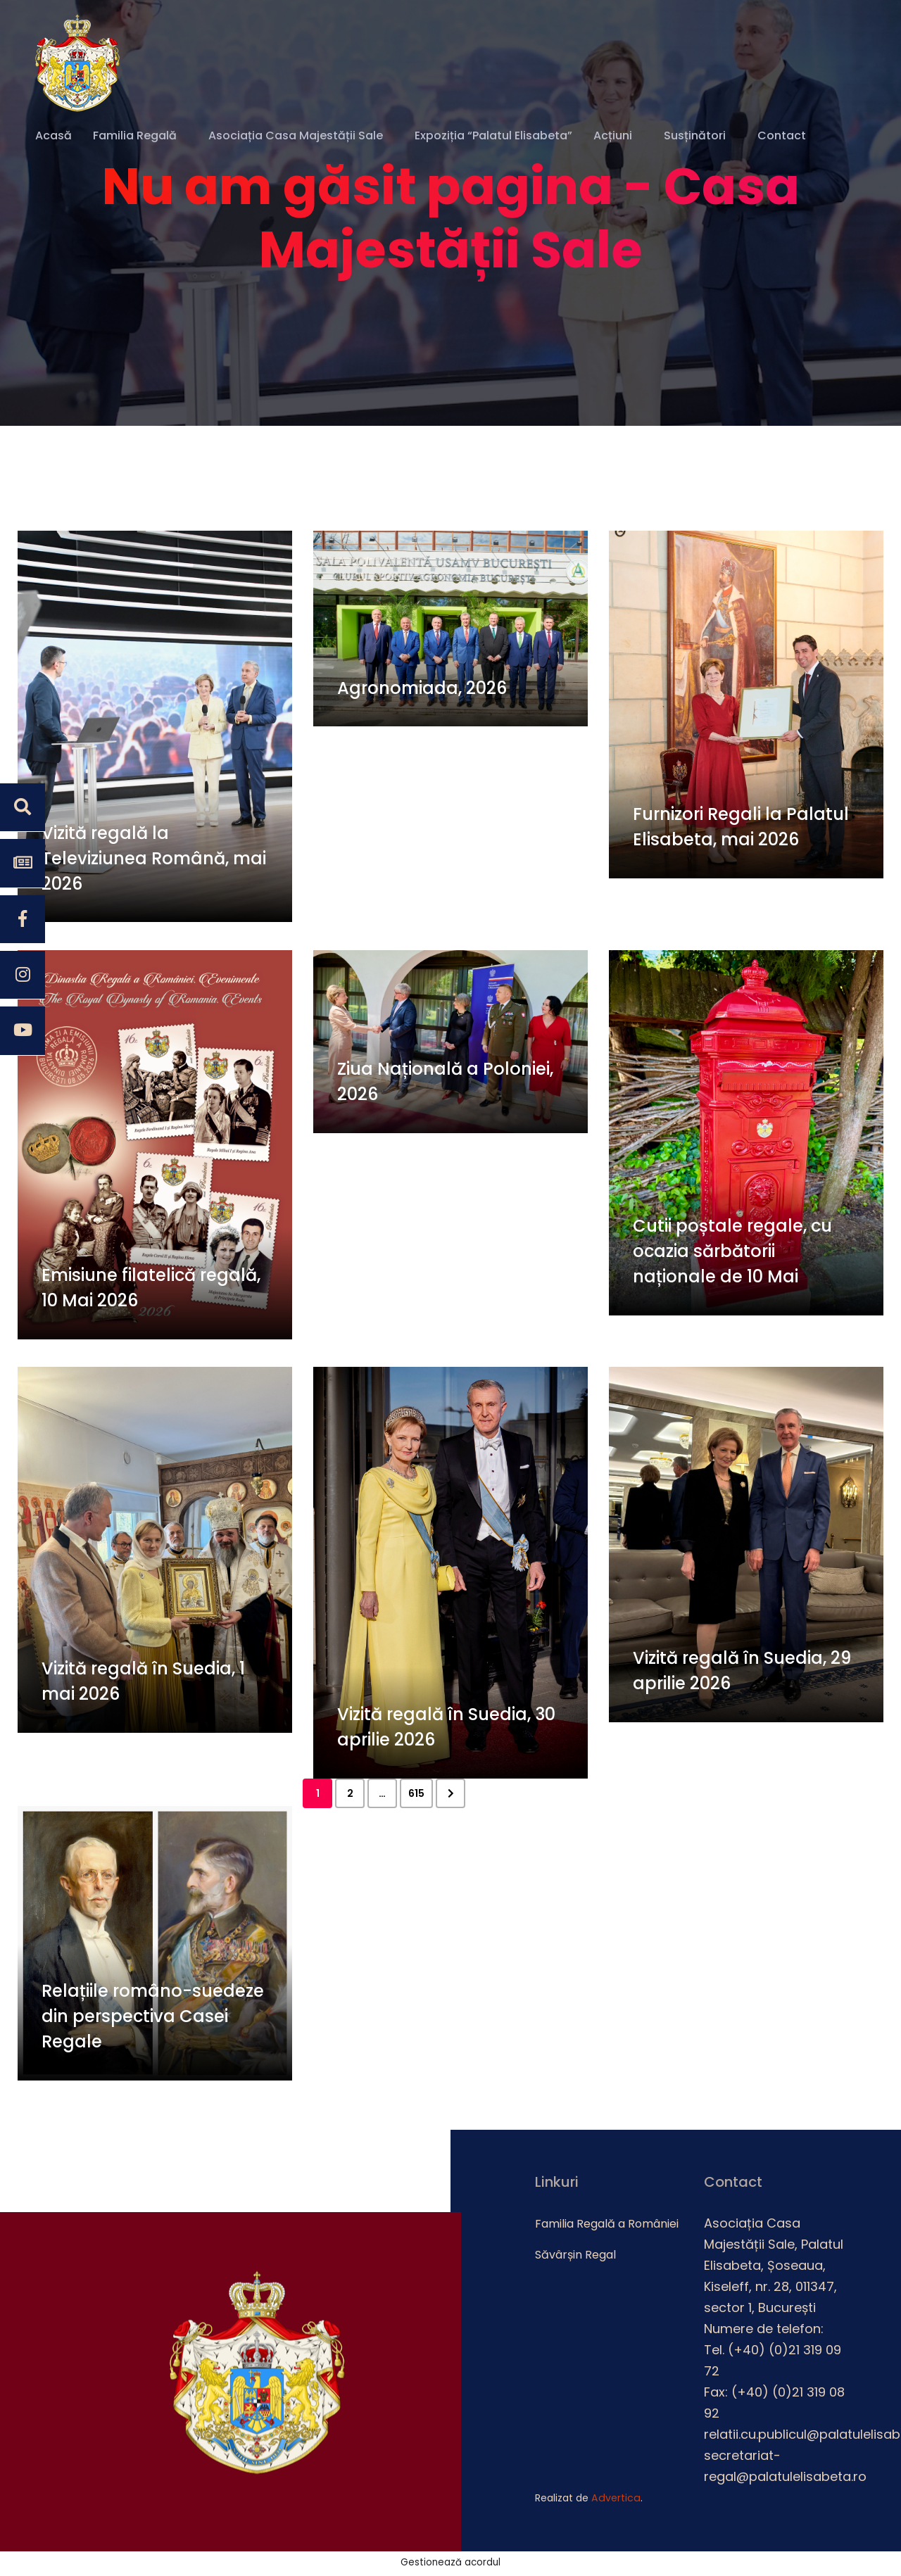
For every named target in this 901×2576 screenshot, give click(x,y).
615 (416, 1795)
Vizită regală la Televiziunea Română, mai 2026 (154, 861)
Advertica (614, 2500)
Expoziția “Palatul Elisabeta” (493, 136)
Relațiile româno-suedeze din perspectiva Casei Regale (153, 2021)
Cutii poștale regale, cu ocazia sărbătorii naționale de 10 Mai (733, 1255)
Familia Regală (135, 136)
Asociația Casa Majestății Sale (295, 136)
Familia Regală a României (607, 2226)
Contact (781, 136)
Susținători (695, 136)
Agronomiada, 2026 (423, 690)
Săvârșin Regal (575, 2257)
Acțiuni (612, 136)
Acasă (53, 136)
